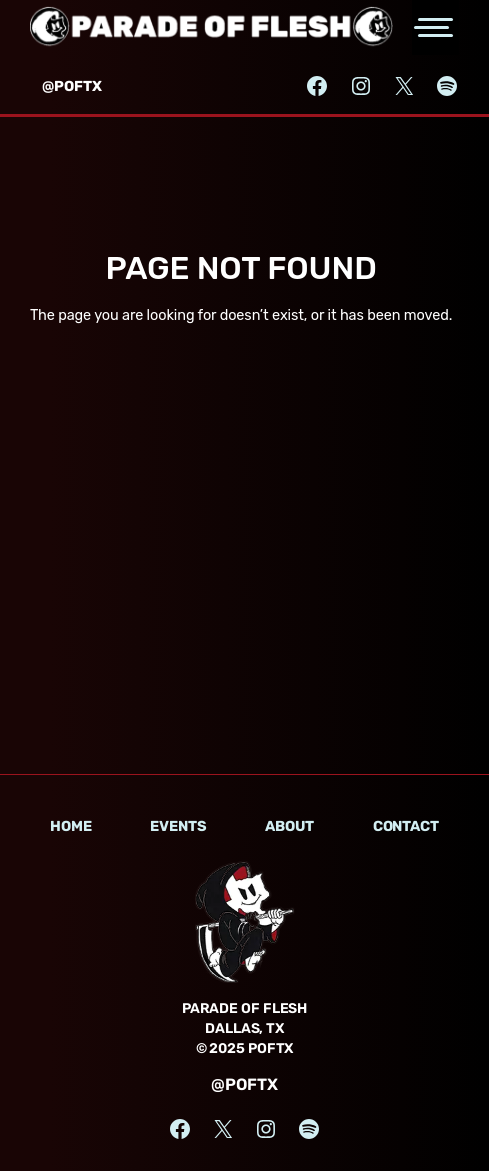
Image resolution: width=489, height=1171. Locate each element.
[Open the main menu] (435, 27)
